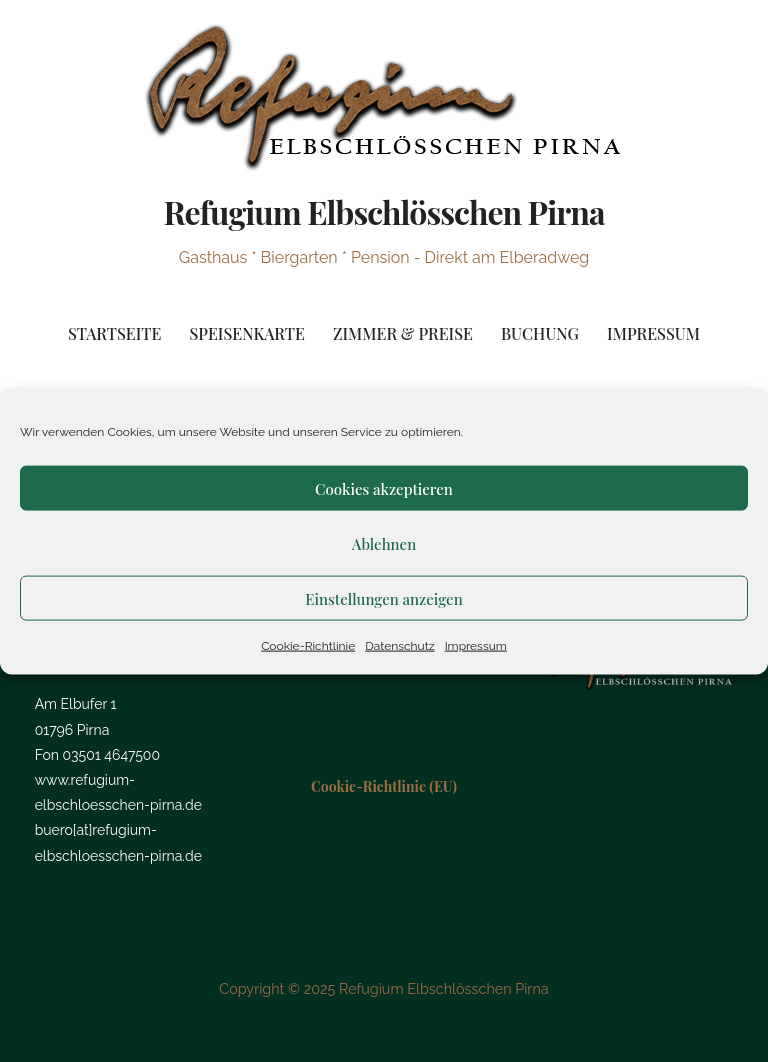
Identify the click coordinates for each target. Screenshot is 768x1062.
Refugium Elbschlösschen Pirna (383, 211)
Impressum (476, 646)
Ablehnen (384, 543)
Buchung (540, 333)
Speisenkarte (246, 333)
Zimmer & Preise (403, 333)
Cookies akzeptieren (384, 488)
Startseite (114, 333)
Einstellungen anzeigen (383, 598)
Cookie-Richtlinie (308, 646)
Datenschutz (399, 646)
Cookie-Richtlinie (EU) (384, 786)
